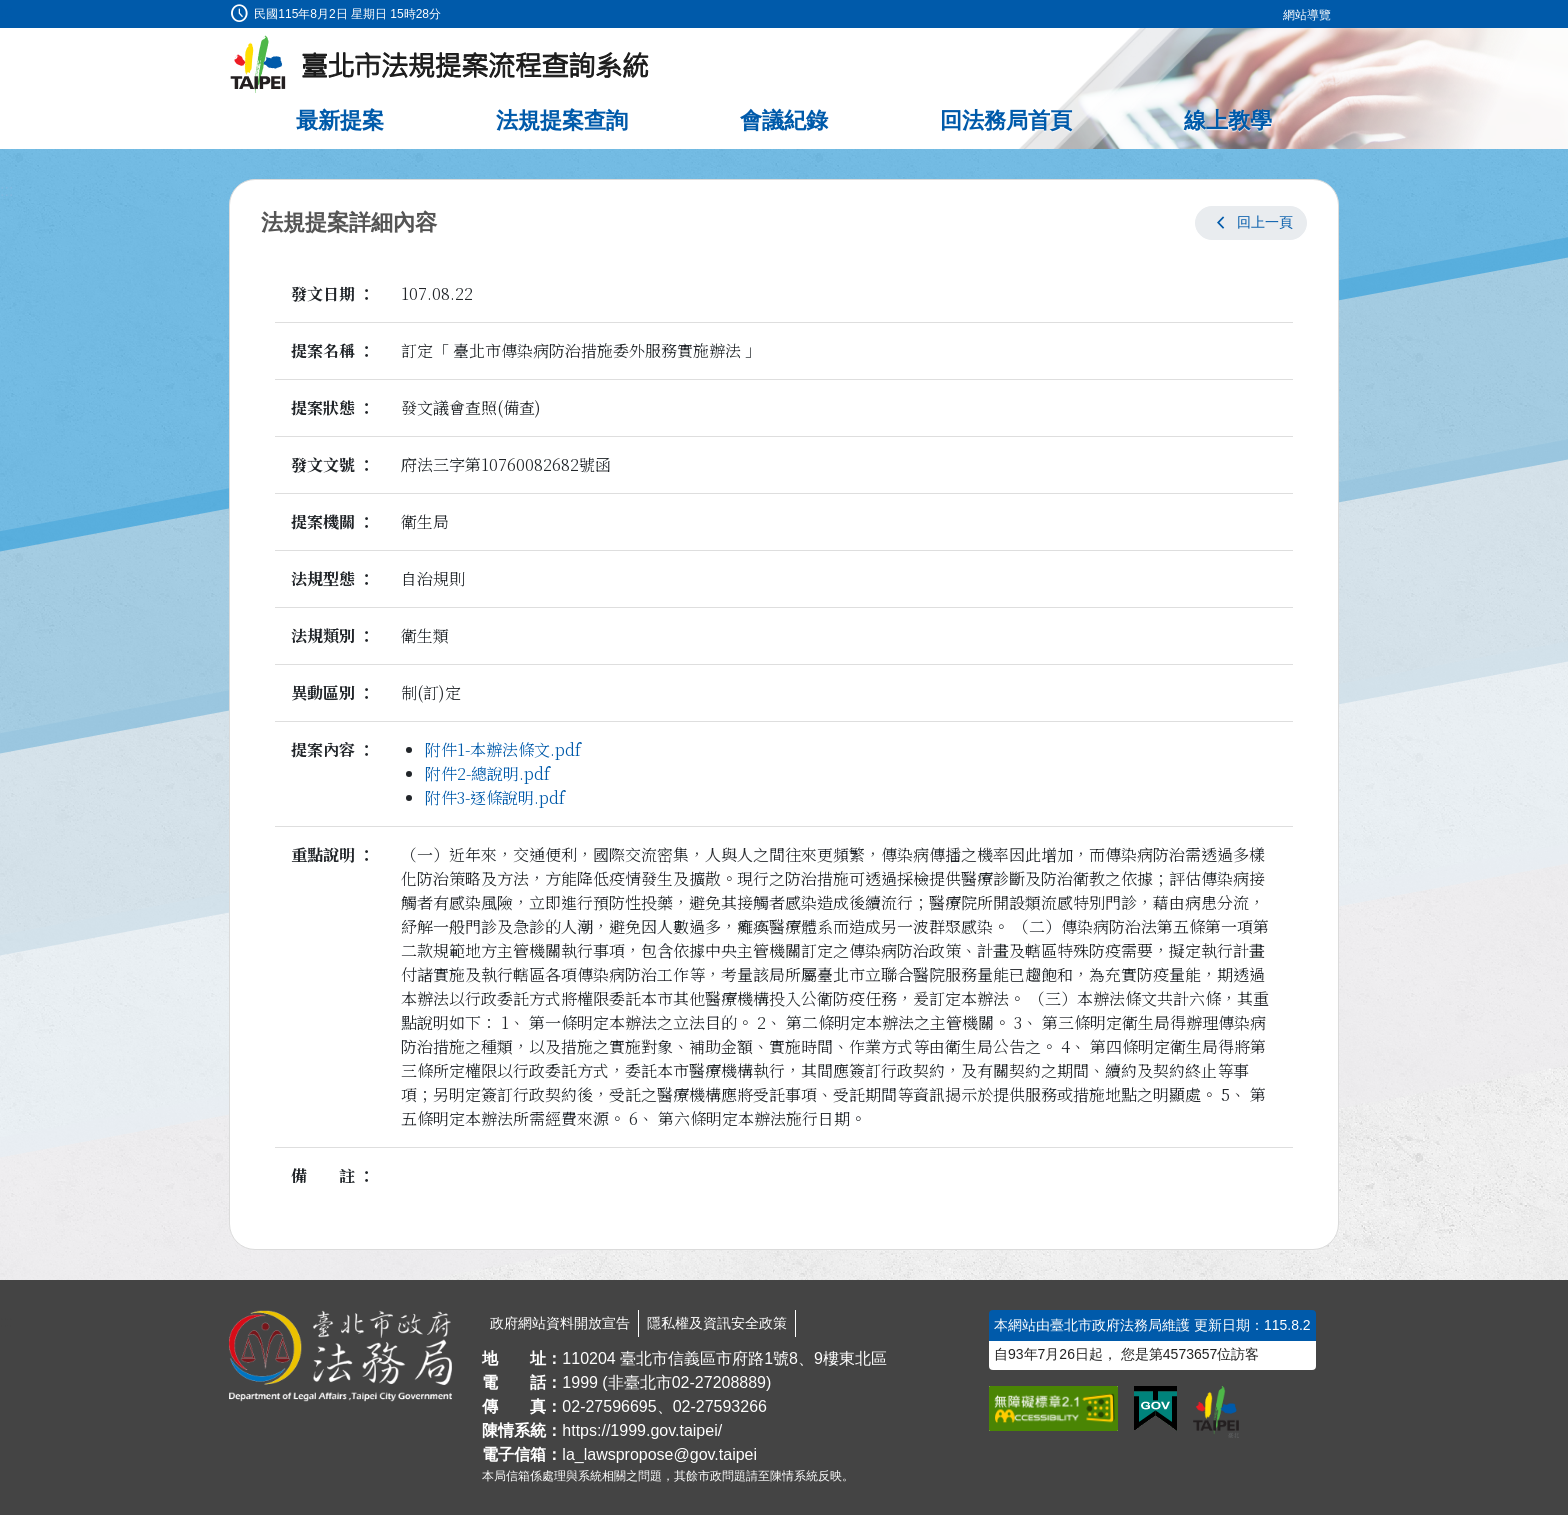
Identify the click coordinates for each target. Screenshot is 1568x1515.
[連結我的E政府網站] (1155, 1409)
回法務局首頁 (1006, 120)
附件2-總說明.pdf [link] (487, 773)
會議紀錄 (784, 120)
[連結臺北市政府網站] (1216, 1412)
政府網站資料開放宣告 (560, 1323)
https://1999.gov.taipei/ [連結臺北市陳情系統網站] (642, 1430)
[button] (1251, 223)
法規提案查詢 (562, 120)
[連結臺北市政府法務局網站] (340, 1356)
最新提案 (340, 120)
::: (6, 11)
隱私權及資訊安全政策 (717, 1323)
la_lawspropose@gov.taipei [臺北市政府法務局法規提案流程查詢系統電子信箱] (659, 1454)
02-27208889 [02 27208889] (719, 1382)
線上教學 (1228, 120)
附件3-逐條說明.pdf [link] (495, 797)
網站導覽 (1307, 15)
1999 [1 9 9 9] (580, 1382)
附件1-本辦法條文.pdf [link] (503, 749)
